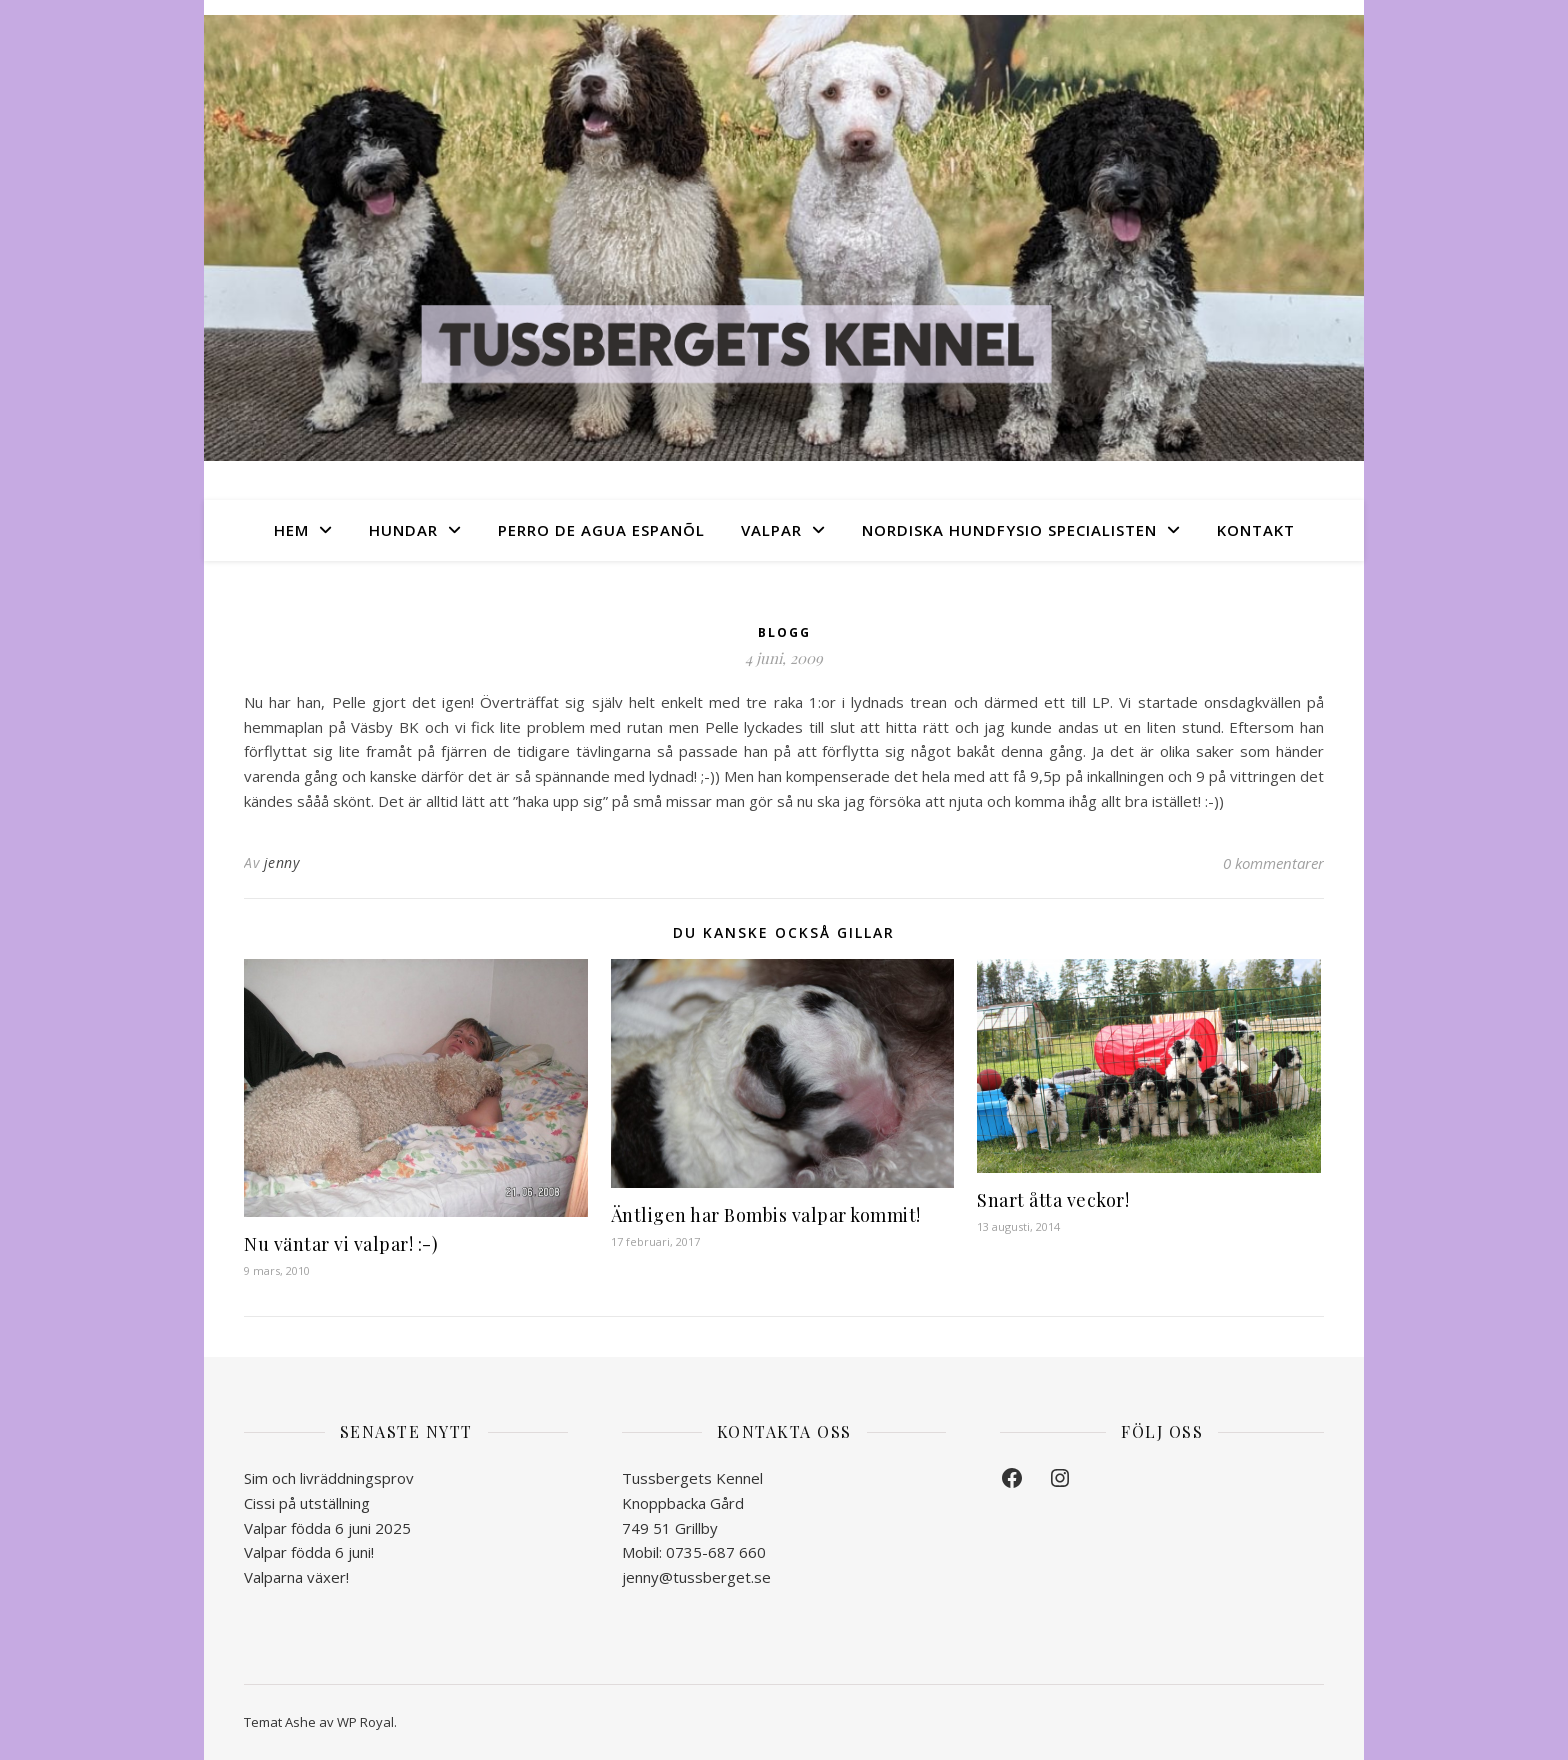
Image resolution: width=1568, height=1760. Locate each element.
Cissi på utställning (307, 1503)
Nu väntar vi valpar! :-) (341, 1244)
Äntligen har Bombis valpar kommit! (766, 1215)
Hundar (403, 530)
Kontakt (1256, 530)
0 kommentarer (1273, 863)
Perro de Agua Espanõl (601, 530)
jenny (282, 862)
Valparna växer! (296, 1577)
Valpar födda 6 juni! (309, 1552)
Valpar (771, 530)
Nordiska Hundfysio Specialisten (1009, 530)
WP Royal (365, 1722)
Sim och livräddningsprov (329, 1478)
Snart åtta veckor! (1053, 1200)
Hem (291, 530)
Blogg (784, 632)
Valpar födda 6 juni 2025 (327, 1528)
